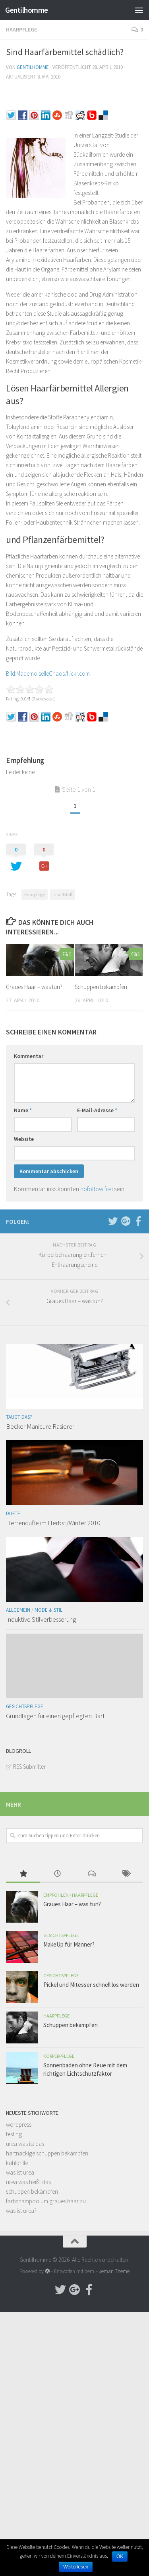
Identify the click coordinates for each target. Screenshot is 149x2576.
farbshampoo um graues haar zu (46, 2201)
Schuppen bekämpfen (101, 987)
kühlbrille (17, 2163)
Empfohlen (56, 1895)
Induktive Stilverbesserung (41, 1619)
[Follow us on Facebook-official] (138, 1221)
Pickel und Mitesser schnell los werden (91, 1984)
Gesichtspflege (24, 1706)
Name (23, 1110)
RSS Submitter (29, 1766)
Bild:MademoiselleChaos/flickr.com (48, 673)
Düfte (13, 1513)
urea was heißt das (28, 2182)
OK (119, 2556)
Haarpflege (21, 29)
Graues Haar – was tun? (34, 987)
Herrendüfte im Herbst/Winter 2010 (53, 1522)
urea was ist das (25, 2143)
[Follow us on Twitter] (113, 1221)
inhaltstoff (62, 894)
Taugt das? (19, 1417)
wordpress (18, 2124)
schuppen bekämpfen (32, 2191)
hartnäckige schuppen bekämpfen (47, 2153)
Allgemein (18, 1610)
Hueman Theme (112, 2271)
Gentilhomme (26, 10)
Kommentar (28, 1056)
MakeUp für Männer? (69, 1944)
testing (14, 2134)
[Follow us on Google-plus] (125, 1221)
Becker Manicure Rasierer (40, 1426)
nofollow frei (96, 1189)
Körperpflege (58, 2056)
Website (24, 1138)
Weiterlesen (75, 2567)
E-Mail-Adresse (97, 1110)
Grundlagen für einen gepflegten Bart (55, 1715)
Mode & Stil (48, 1610)
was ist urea (20, 2172)
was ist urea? (21, 2210)
